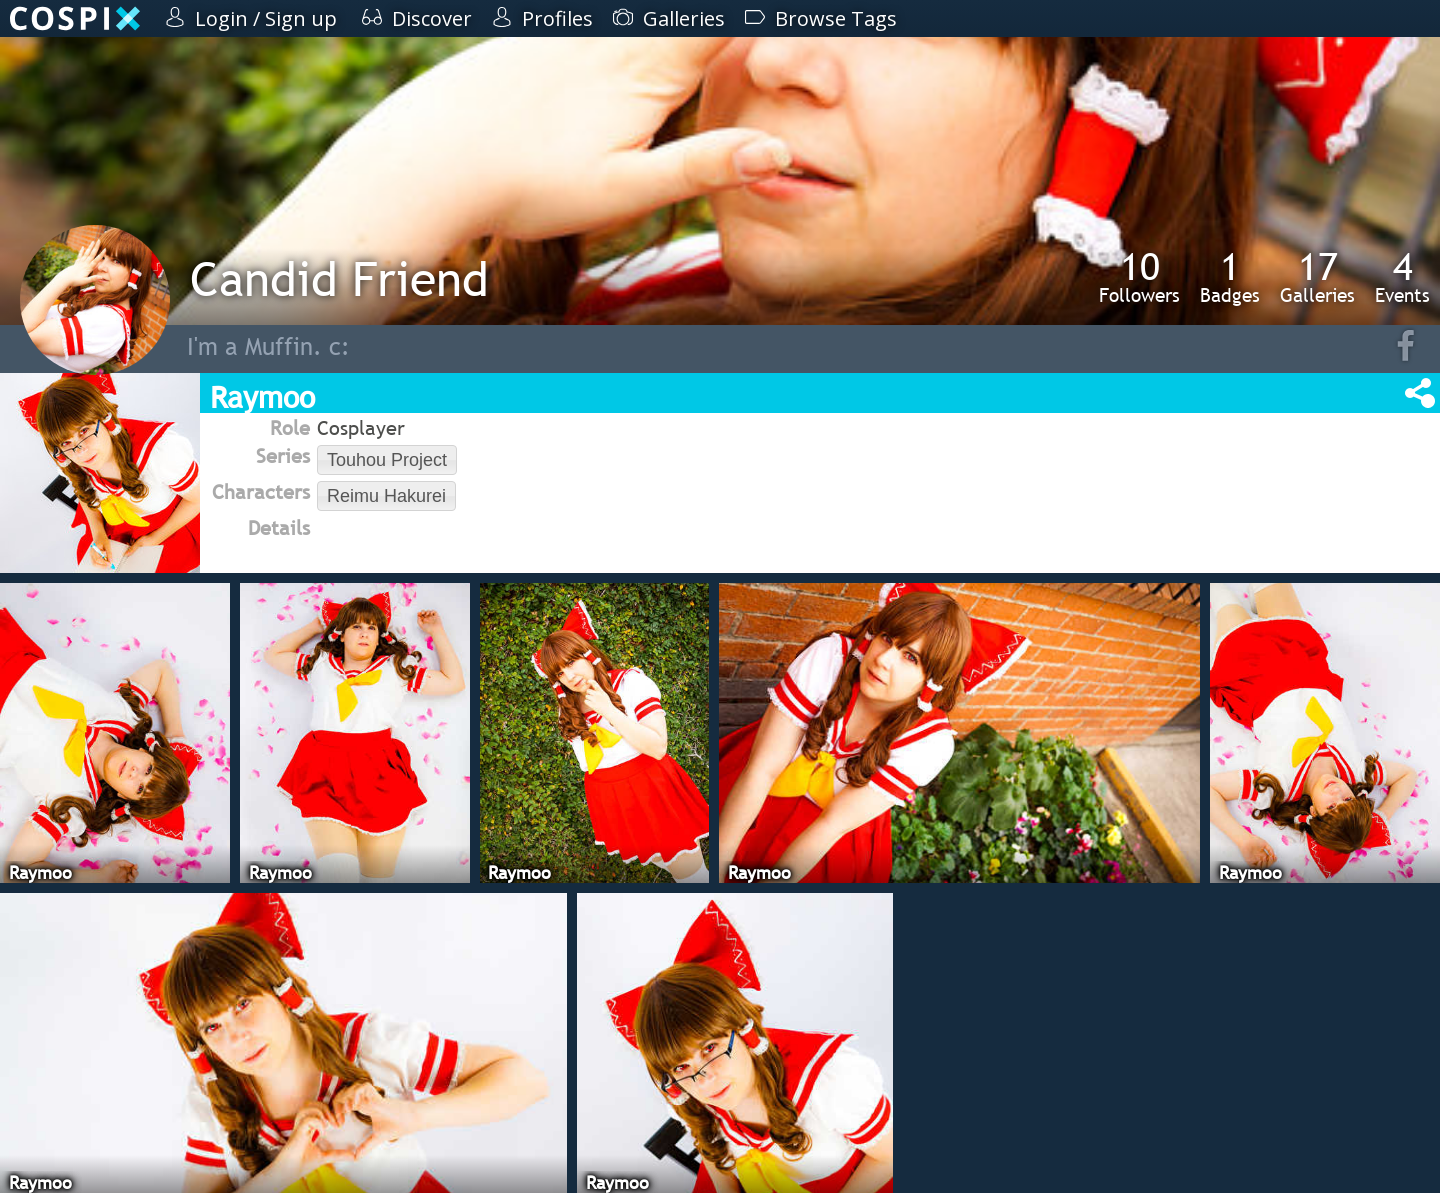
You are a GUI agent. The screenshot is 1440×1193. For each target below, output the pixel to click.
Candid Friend (339, 278)
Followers (1139, 277)
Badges (1230, 277)
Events (1402, 277)
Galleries (1317, 277)
